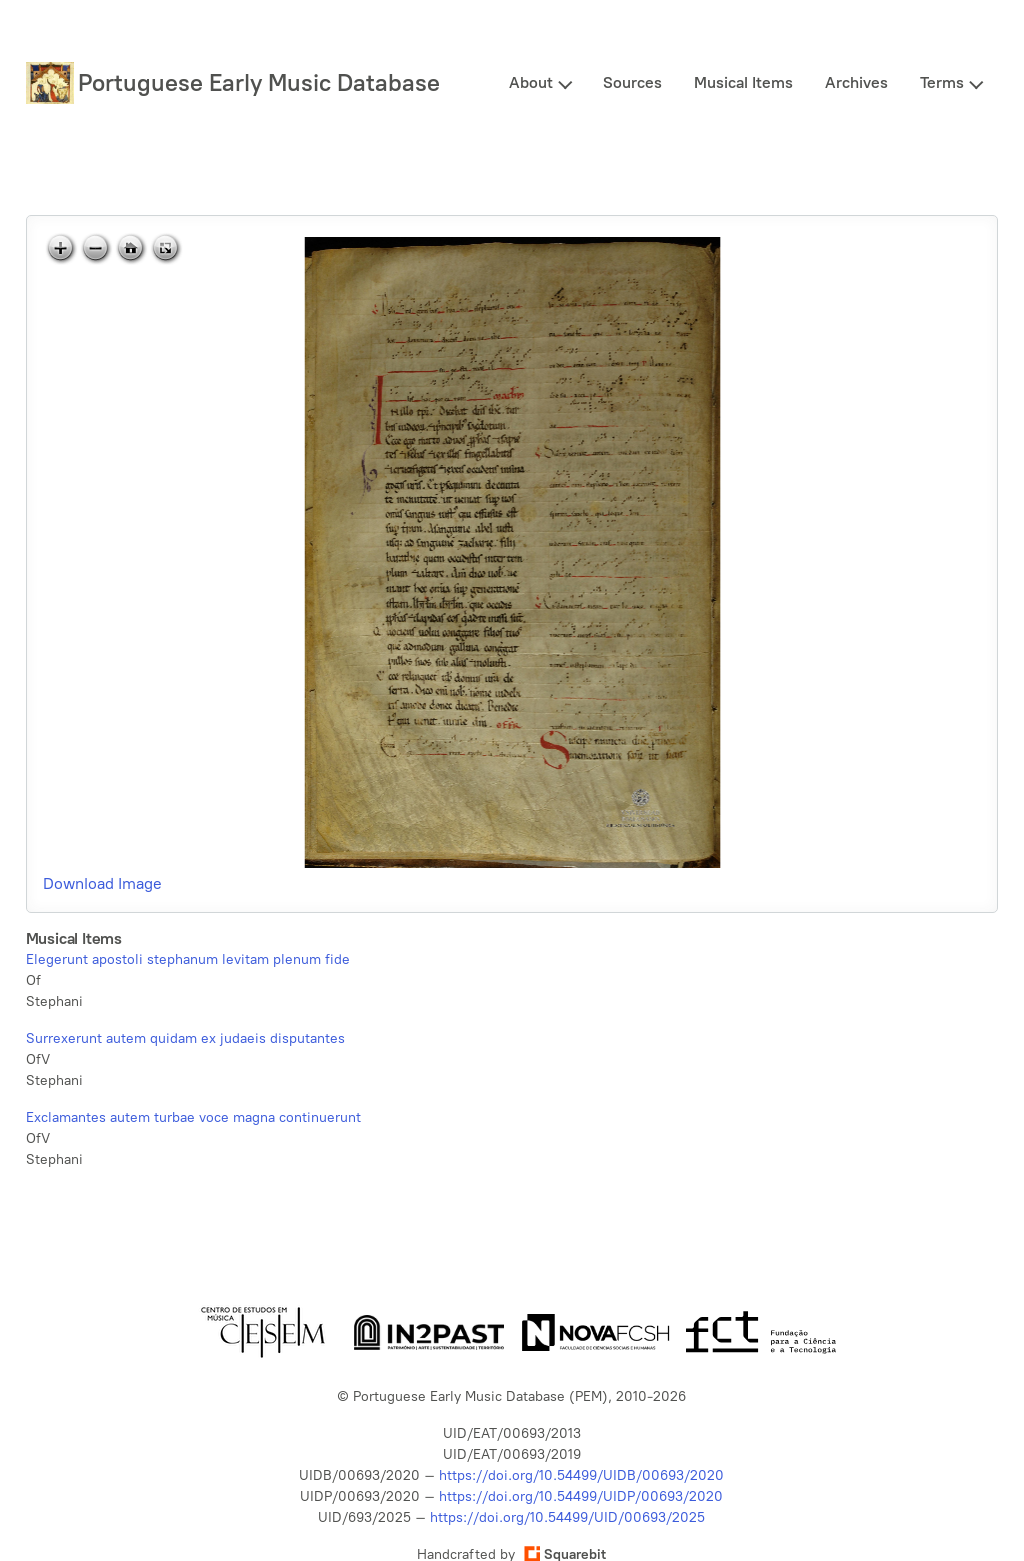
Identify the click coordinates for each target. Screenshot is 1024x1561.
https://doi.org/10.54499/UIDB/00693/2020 (581, 1475)
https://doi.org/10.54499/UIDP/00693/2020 (581, 1496)
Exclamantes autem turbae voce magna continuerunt (193, 1117)
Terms (942, 82)
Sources (632, 82)
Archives (856, 82)
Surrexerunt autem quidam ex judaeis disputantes (185, 1038)
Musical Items (743, 82)
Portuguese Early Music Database (259, 82)
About (531, 82)
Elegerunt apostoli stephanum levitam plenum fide (188, 959)
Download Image (102, 883)
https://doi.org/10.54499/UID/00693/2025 (567, 1517)
